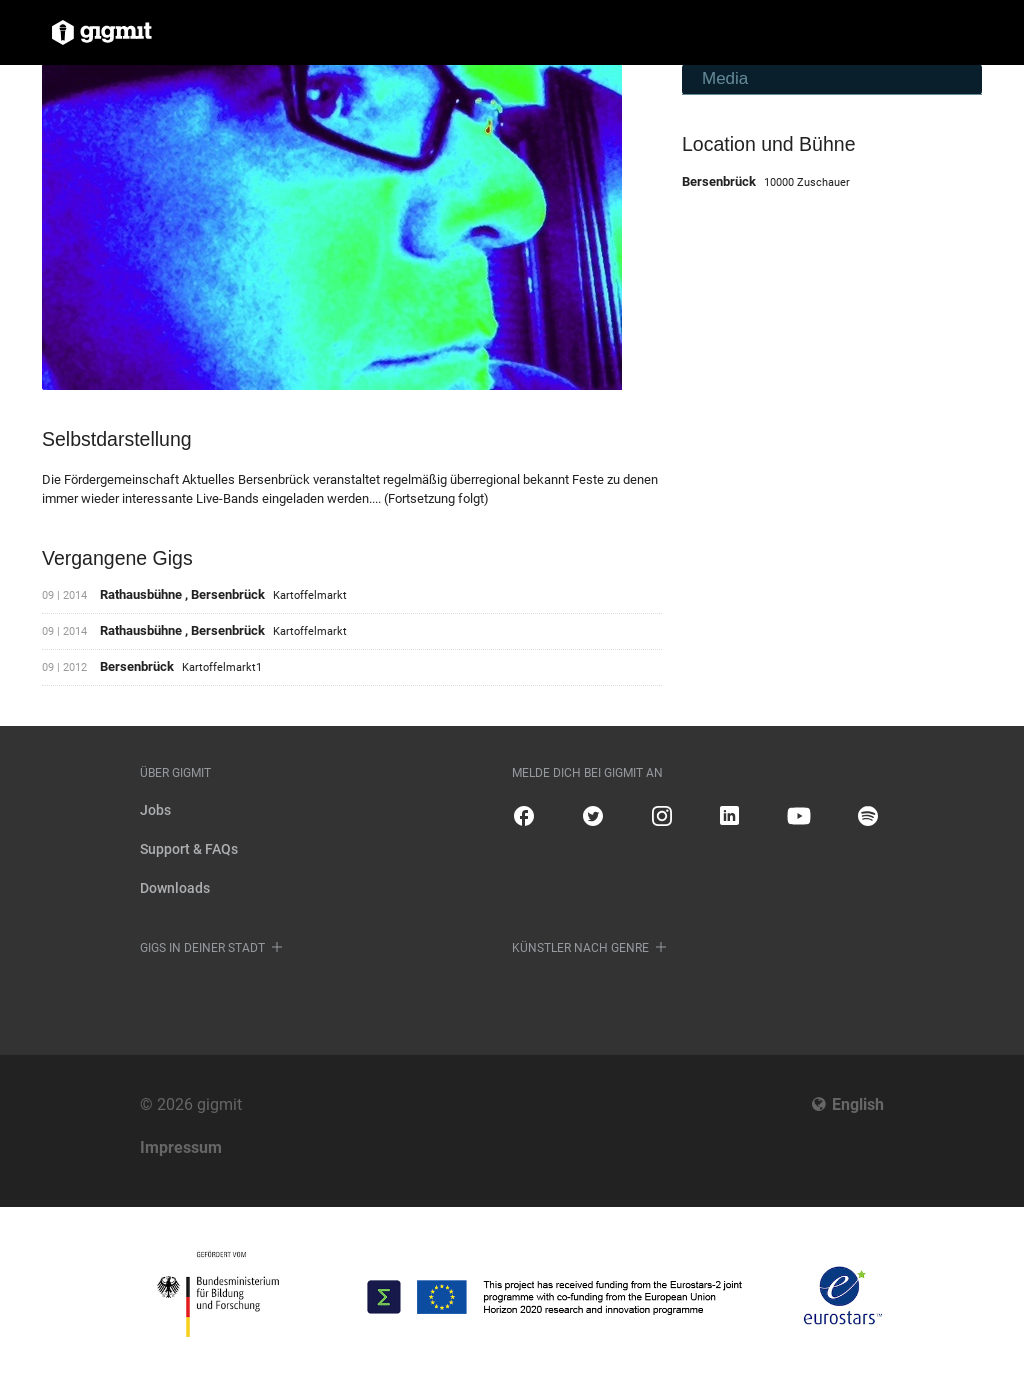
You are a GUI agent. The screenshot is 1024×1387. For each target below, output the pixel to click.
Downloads (175, 888)
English (858, 1104)
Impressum (181, 1147)
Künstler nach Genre (580, 948)
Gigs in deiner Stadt (202, 948)
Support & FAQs (189, 849)
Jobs (155, 810)
